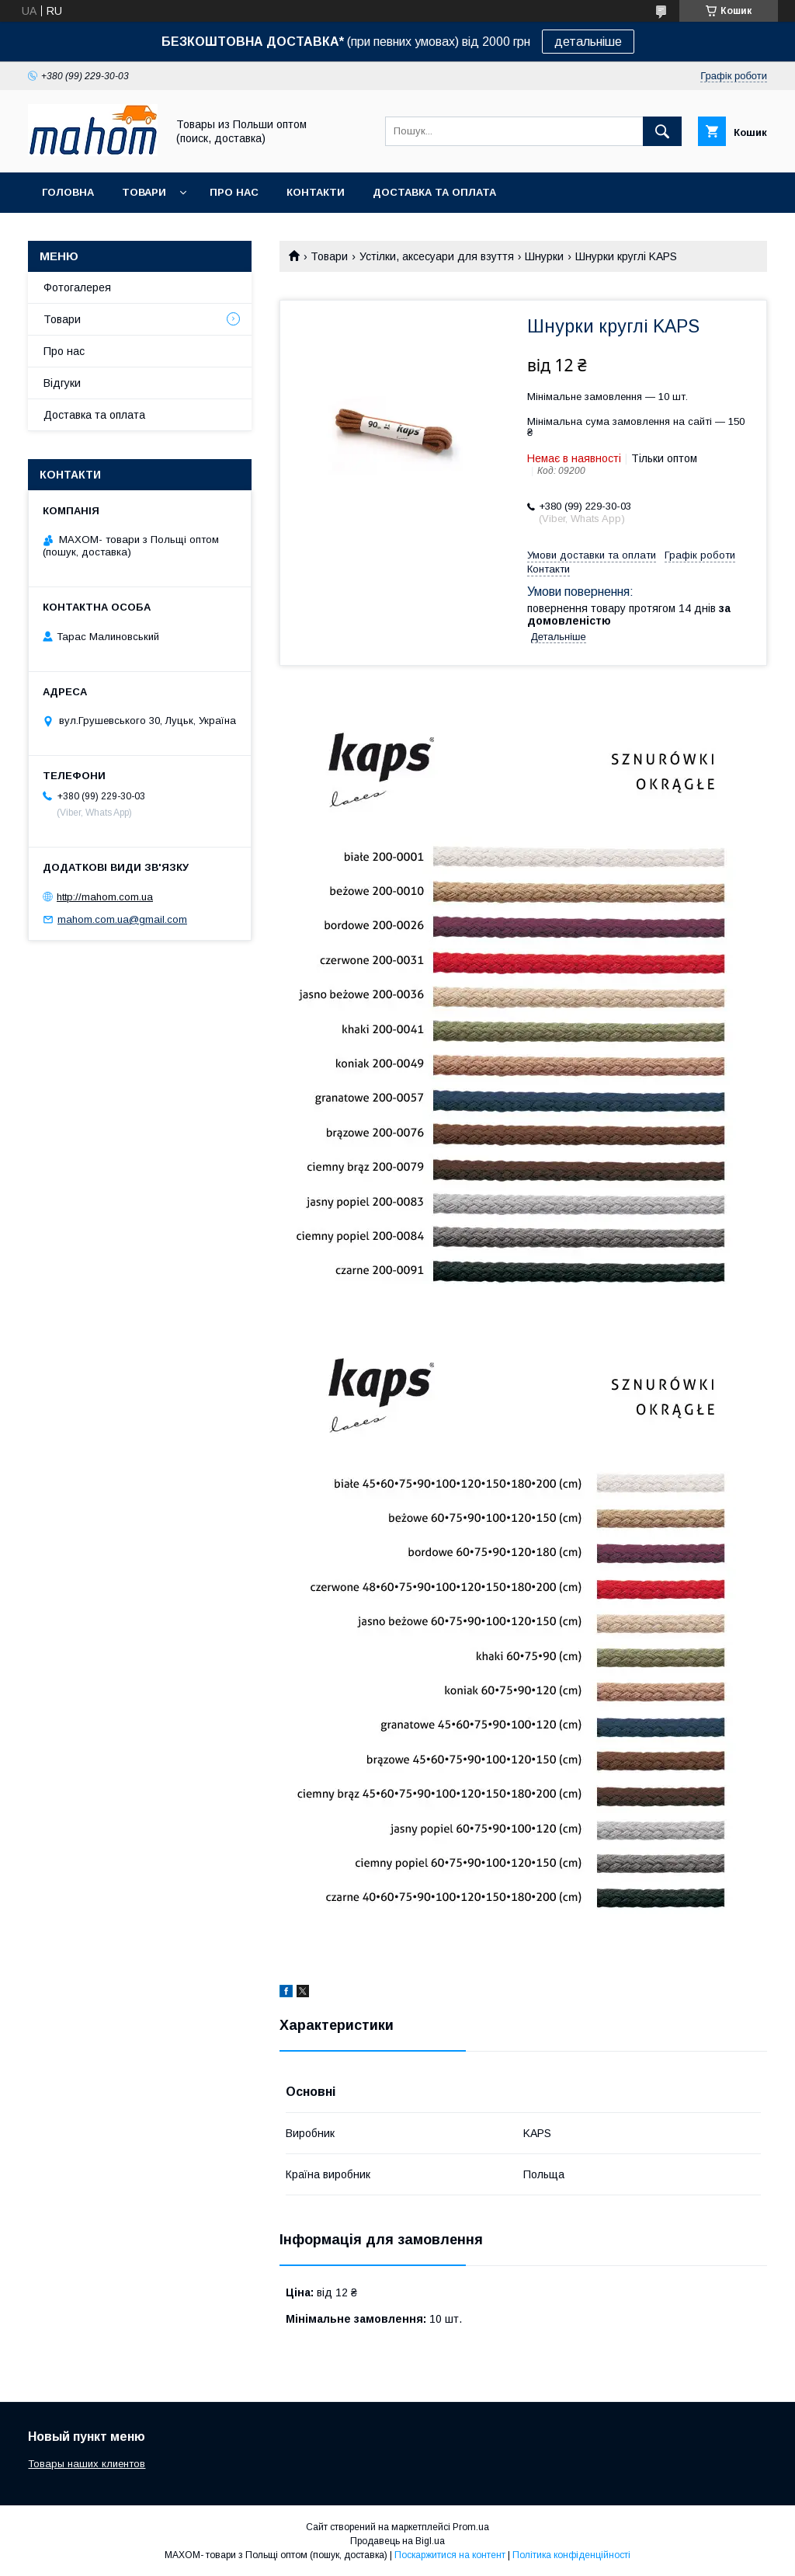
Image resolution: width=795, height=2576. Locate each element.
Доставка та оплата (434, 192)
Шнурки (544, 256)
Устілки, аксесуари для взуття (436, 256)
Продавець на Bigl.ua (397, 2541)
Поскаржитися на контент (449, 2555)
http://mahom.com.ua (105, 897)
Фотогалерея (77, 287)
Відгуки (62, 383)
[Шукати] (662, 131)
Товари (144, 192)
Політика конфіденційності (571, 2555)
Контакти (315, 192)
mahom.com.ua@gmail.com (122, 919)
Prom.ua (471, 2527)
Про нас (234, 192)
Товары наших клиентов (86, 2464)
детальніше (588, 41)
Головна (68, 192)
